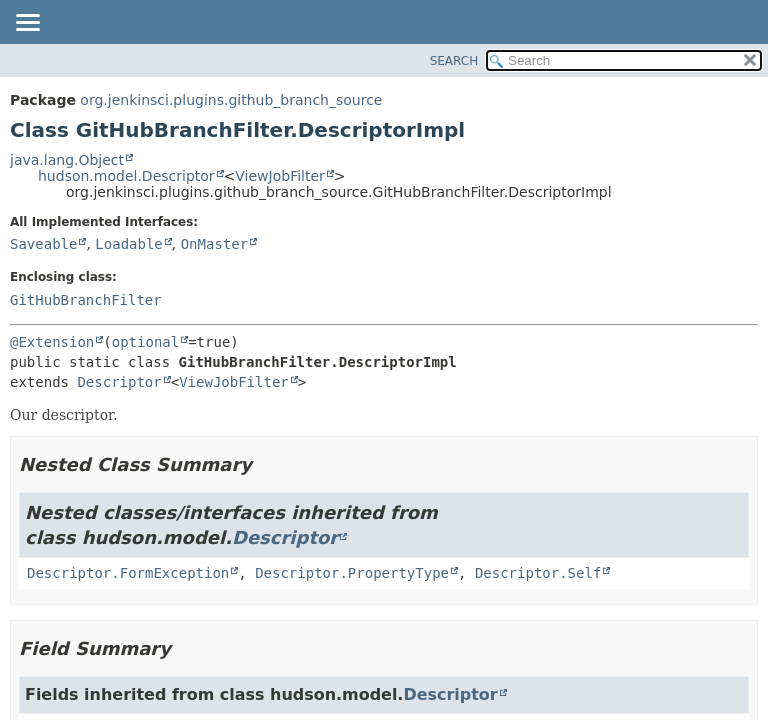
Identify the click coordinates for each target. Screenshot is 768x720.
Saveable (43, 244)
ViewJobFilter (279, 176)
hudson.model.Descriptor (126, 176)
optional (145, 342)
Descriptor (119, 382)
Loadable (128, 244)
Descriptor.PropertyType (352, 573)
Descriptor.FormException (128, 573)
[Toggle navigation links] (27, 24)
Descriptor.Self (538, 573)
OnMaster (214, 244)
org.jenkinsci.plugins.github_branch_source (231, 100)
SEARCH (454, 61)
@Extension (52, 342)
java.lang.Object (67, 160)
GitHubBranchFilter (86, 300)
